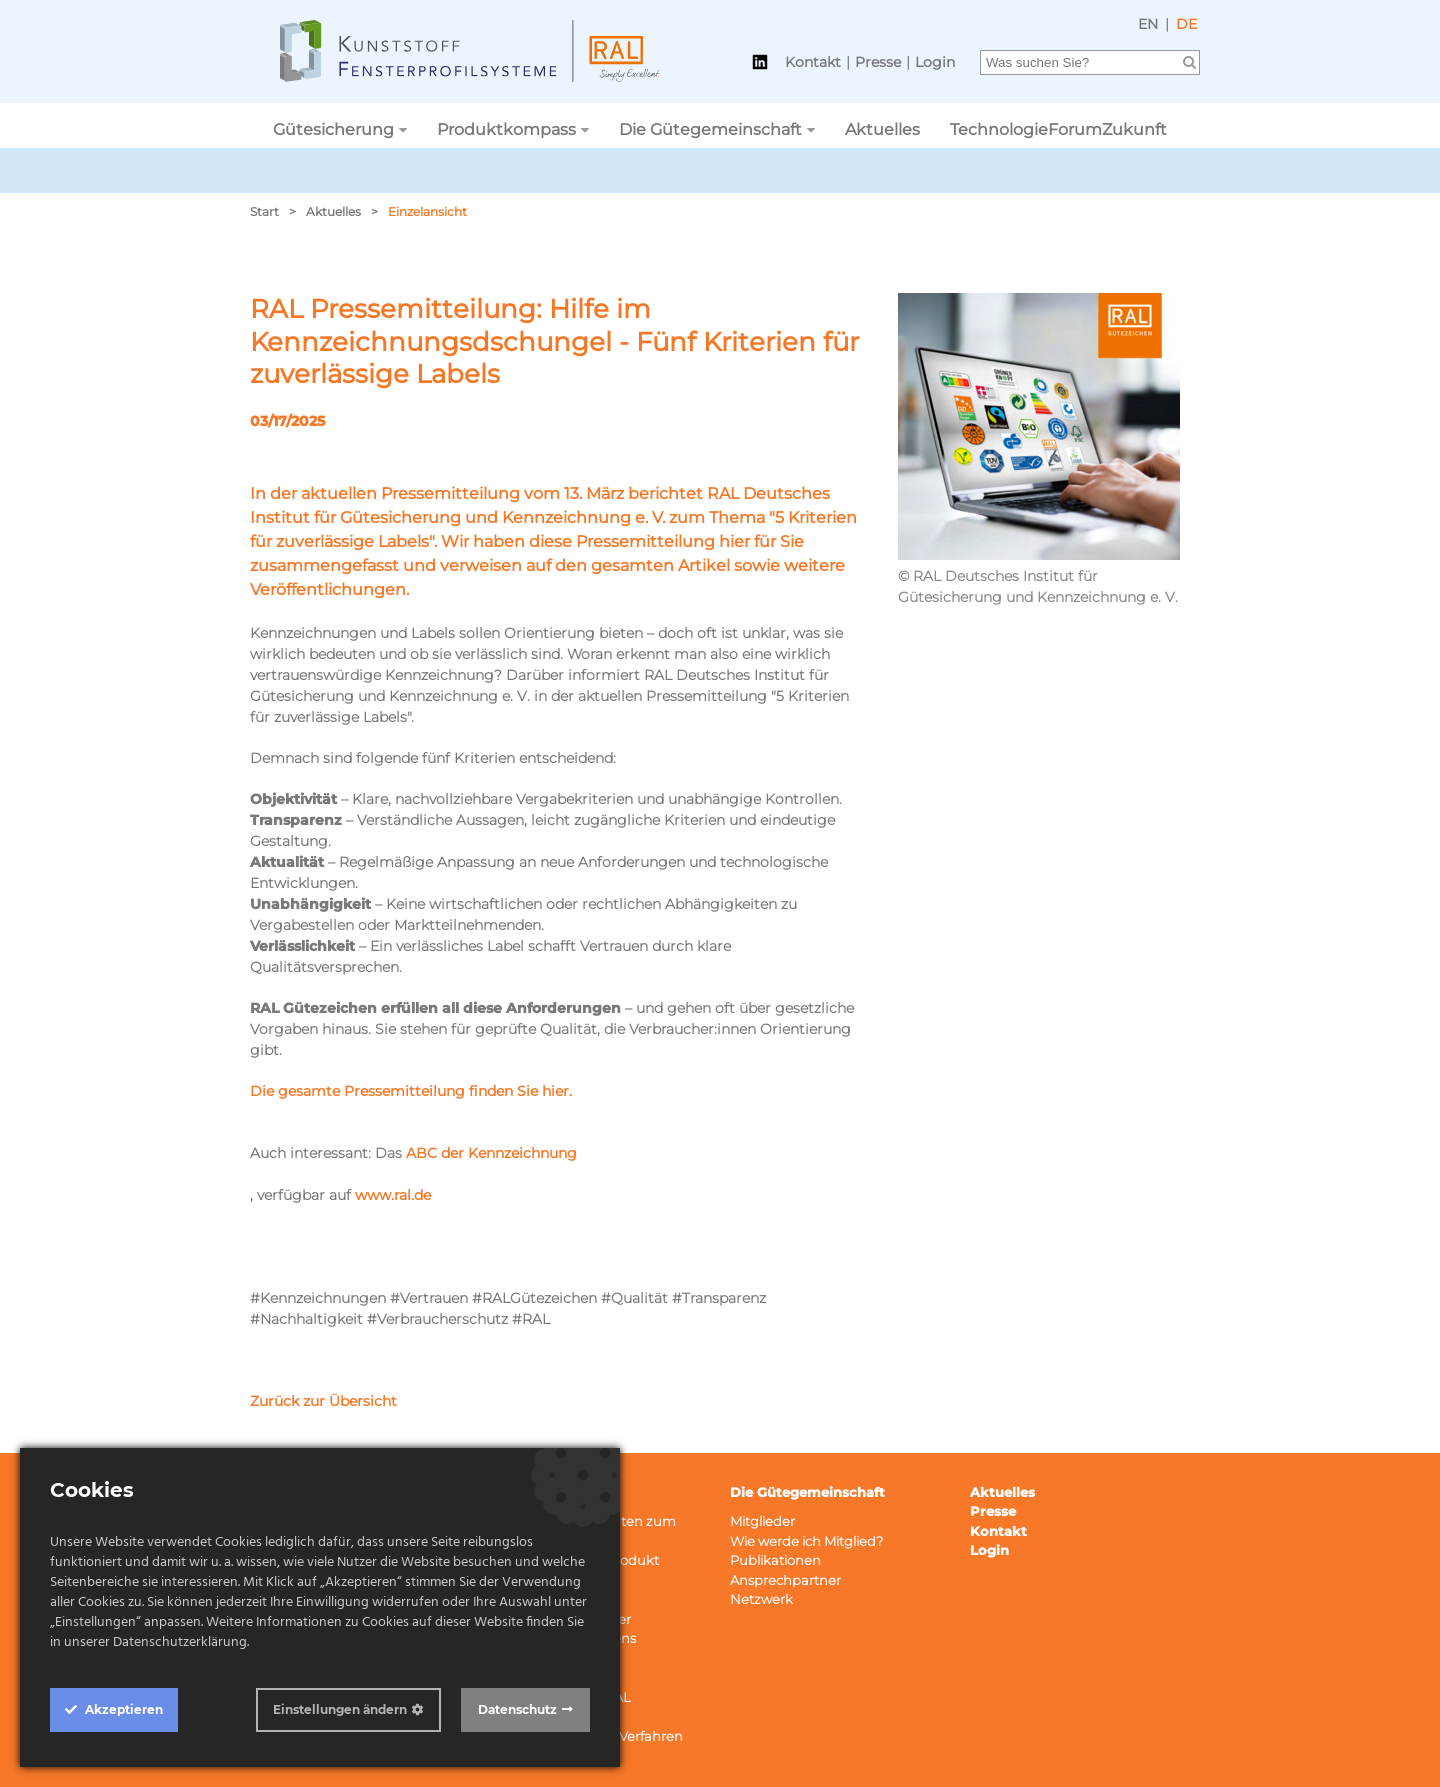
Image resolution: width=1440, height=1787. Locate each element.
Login (935, 62)
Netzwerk (761, 1599)
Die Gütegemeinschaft (710, 129)
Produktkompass (506, 129)
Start (264, 211)
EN (1148, 24)
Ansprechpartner (785, 1580)
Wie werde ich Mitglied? (806, 1541)
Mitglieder (762, 1521)
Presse (878, 62)
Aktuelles (882, 129)
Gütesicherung (333, 129)
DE (1186, 24)
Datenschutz (517, 1709)
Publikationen (775, 1560)
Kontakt (813, 62)
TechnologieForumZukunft (1058, 129)
